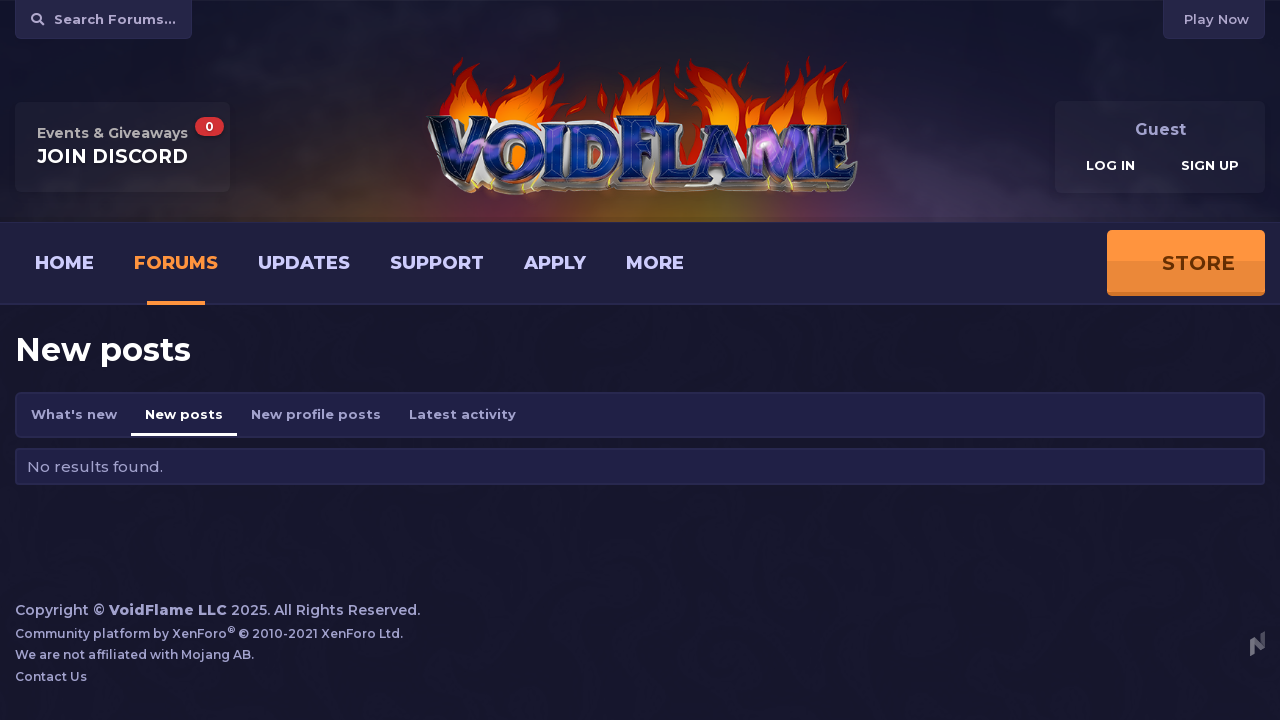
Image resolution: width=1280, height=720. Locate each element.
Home (64, 263)
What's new (74, 414)
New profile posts (316, 414)
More (655, 263)
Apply (555, 263)
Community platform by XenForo (209, 633)
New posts (184, 414)
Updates (304, 263)
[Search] (103, 19)
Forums (176, 263)
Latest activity (462, 414)
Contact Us (51, 676)
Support (437, 263)
